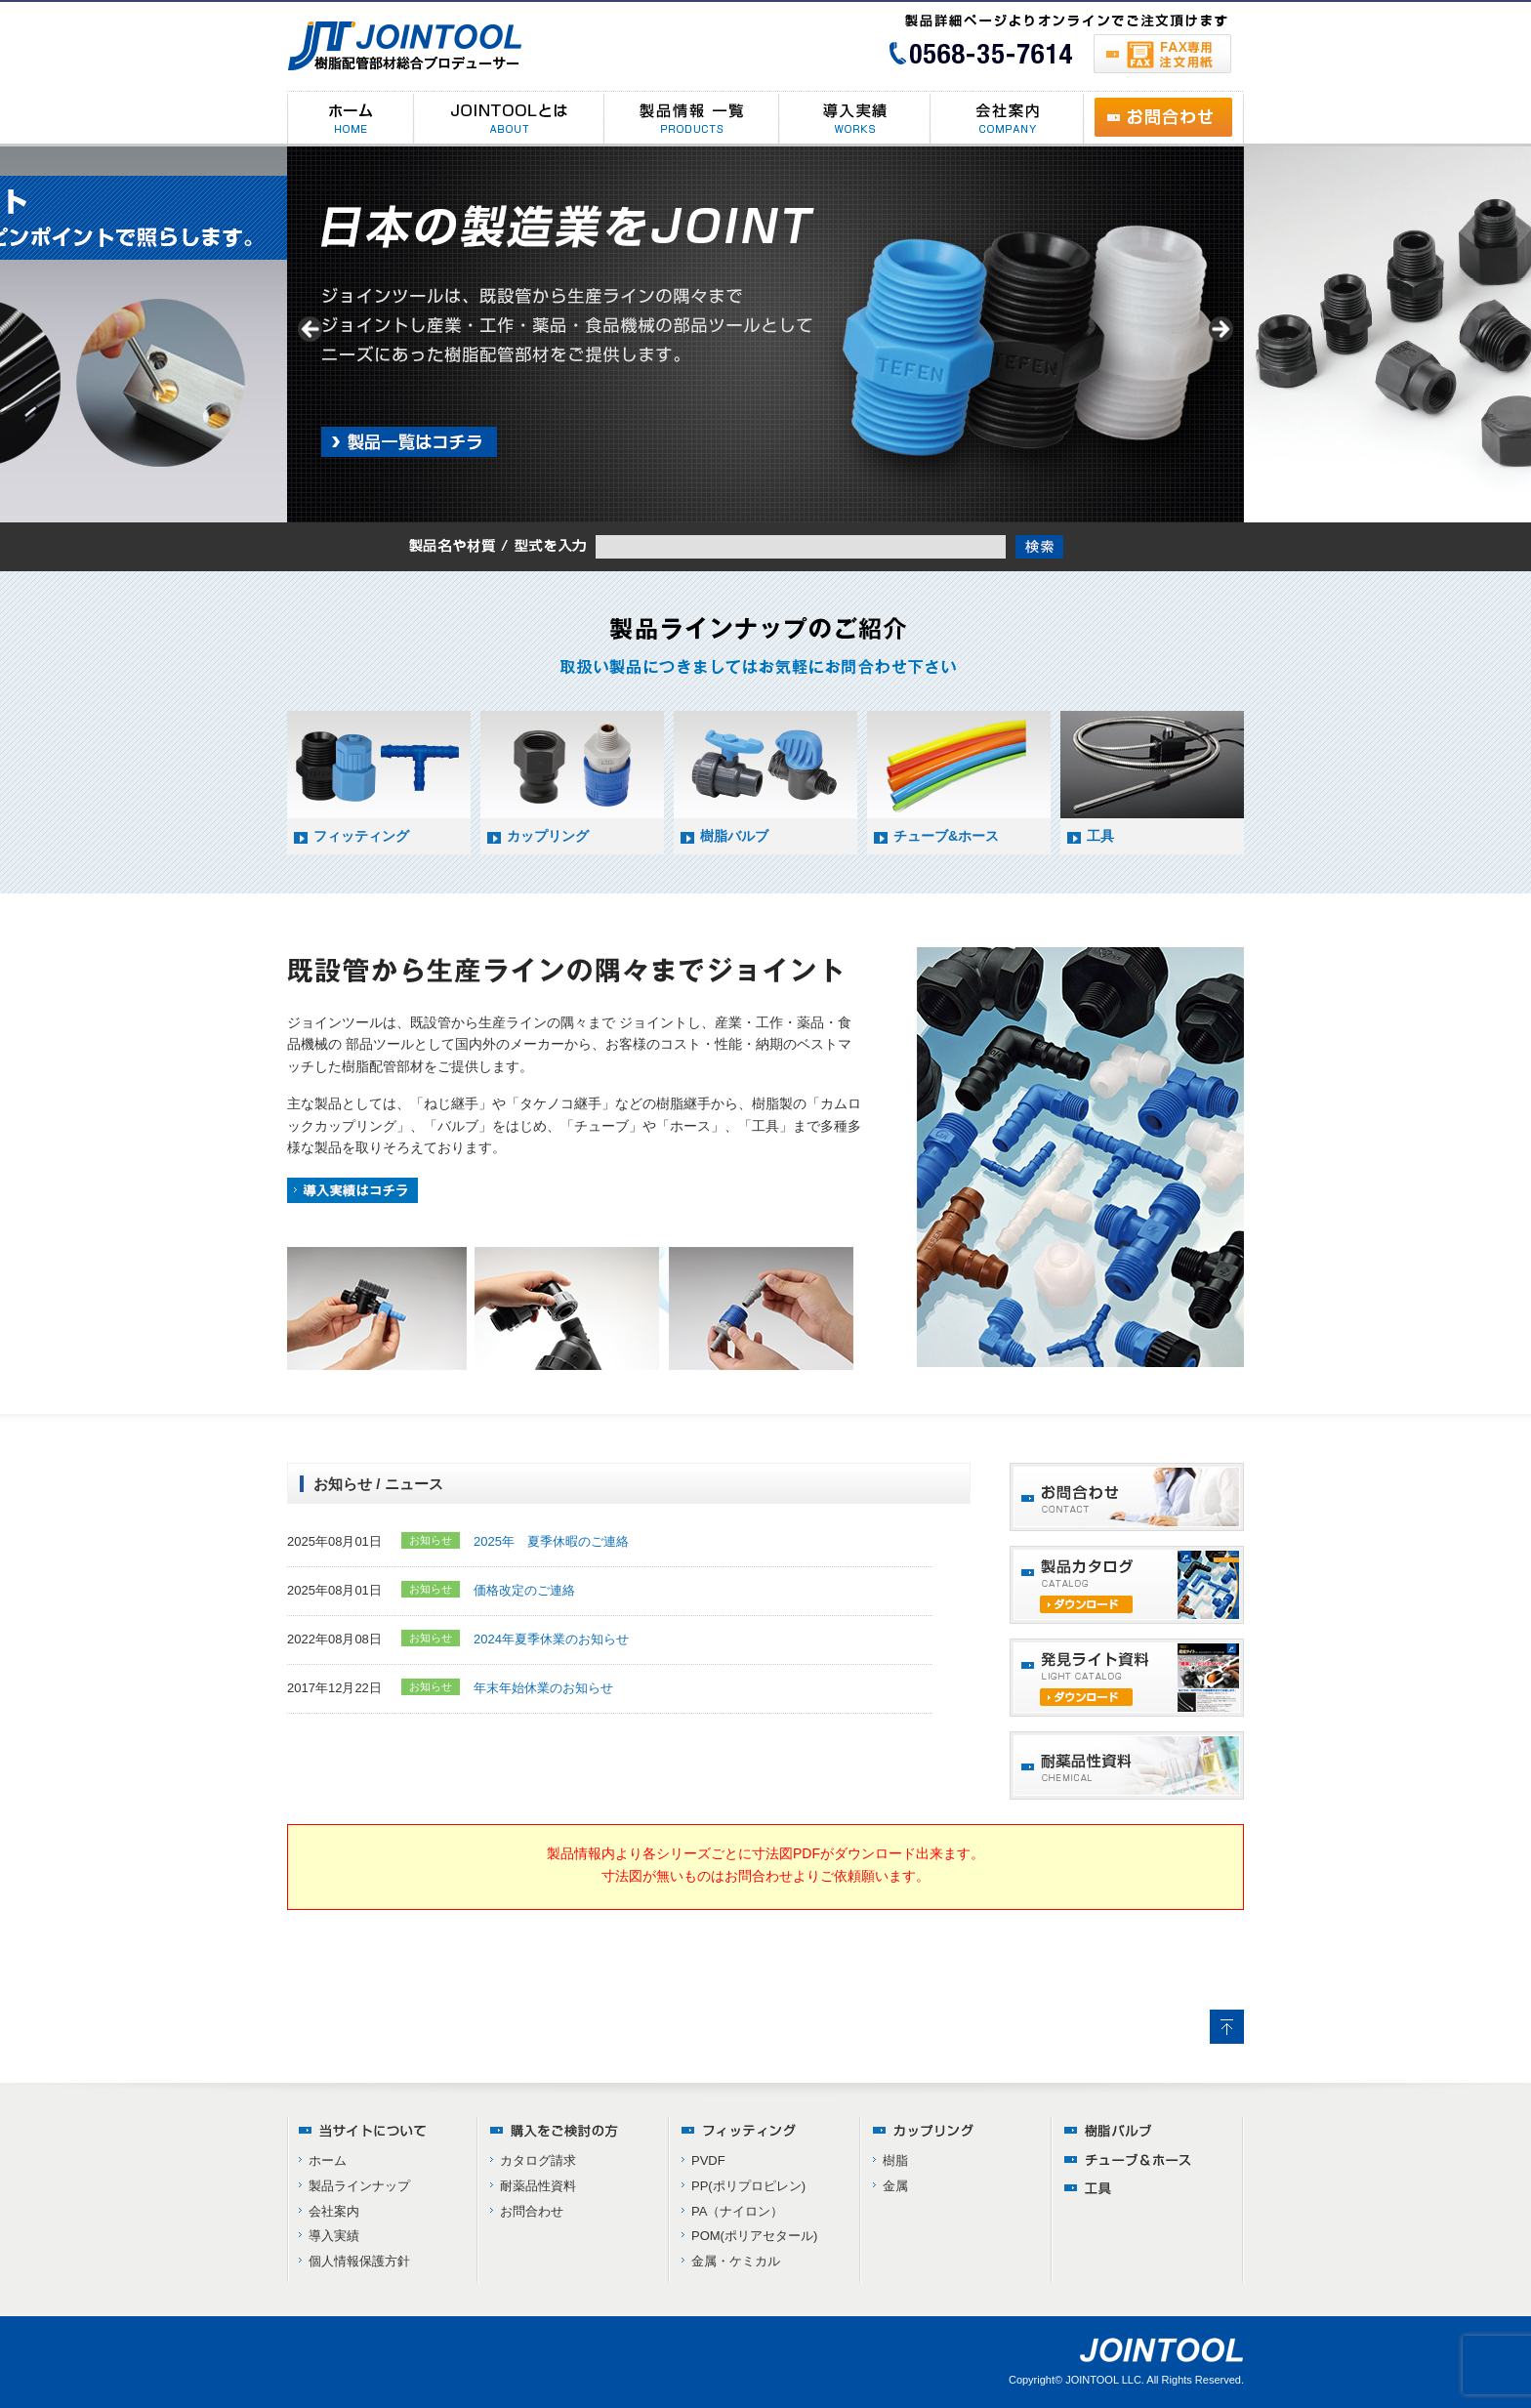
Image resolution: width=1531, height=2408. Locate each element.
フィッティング (361, 836)
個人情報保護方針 (359, 2261)
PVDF (708, 2160)
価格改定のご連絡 (524, 1590)
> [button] (1219, 330)
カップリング (548, 836)
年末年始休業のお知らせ (543, 1688)
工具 (1100, 836)
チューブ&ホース (946, 836)
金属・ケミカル (735, 2261)
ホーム (328, 2160)
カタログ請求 (538, 2160)
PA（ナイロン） (737, 2211)
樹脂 (895, 2160)
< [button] (311, 330)
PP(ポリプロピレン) (748, 2186)
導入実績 (334, 2235)
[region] (765, 334)
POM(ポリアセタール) (754, 2235)
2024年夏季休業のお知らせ (551, 1639)
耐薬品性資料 (538, 2186)
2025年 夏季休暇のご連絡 (551, 1541)
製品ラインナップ (359, 2186)
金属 (895, 2186)
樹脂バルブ (734, 836)
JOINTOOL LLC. (1104, 2380)
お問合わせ (531, 2211)
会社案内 (334, 2211)
